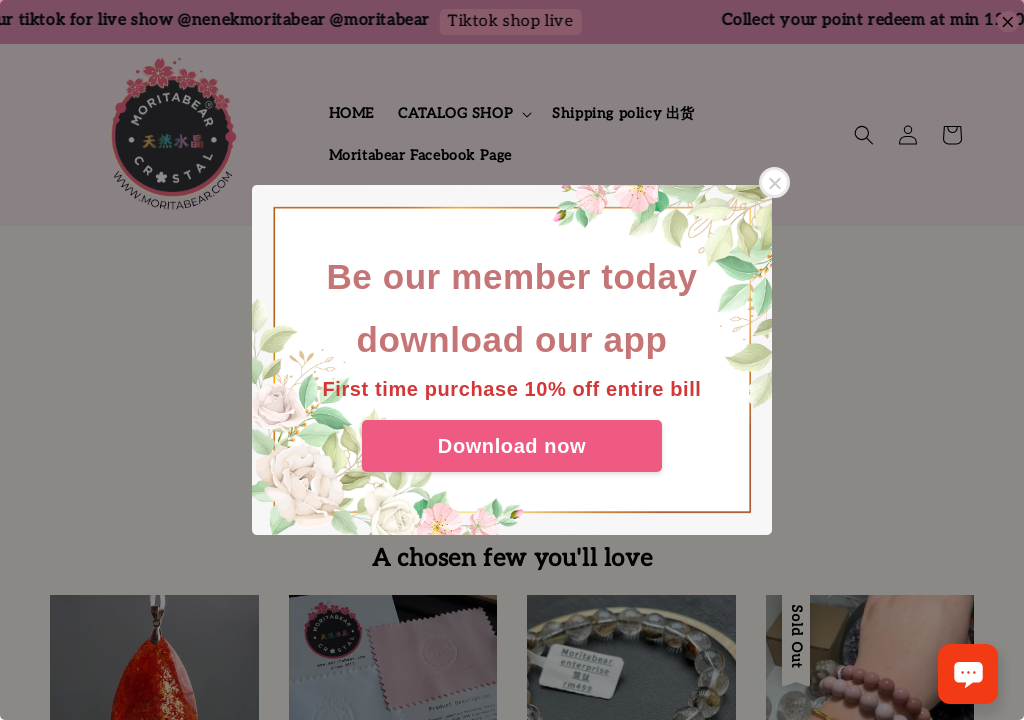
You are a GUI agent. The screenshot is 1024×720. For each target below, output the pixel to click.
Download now (512, 446)
